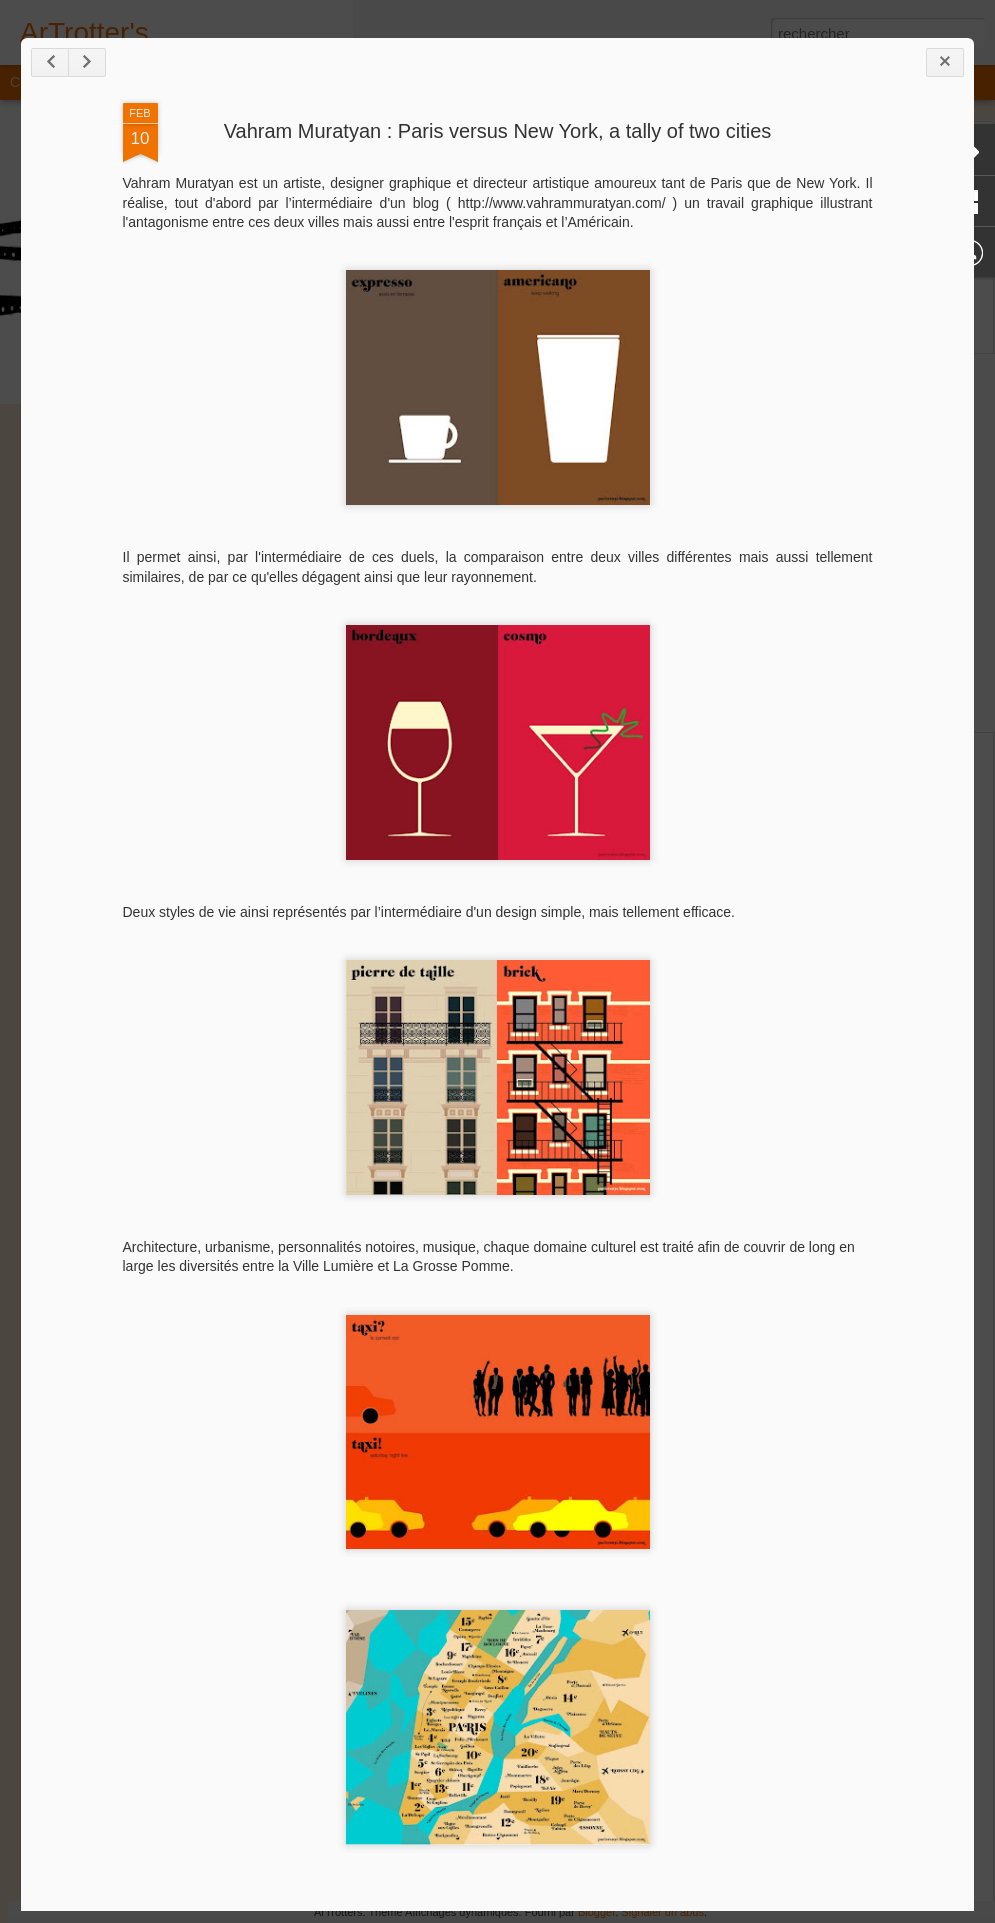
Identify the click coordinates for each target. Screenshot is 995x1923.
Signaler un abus (662, 1912)
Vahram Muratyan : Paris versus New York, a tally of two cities (498, 131)
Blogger (596, 1912)
